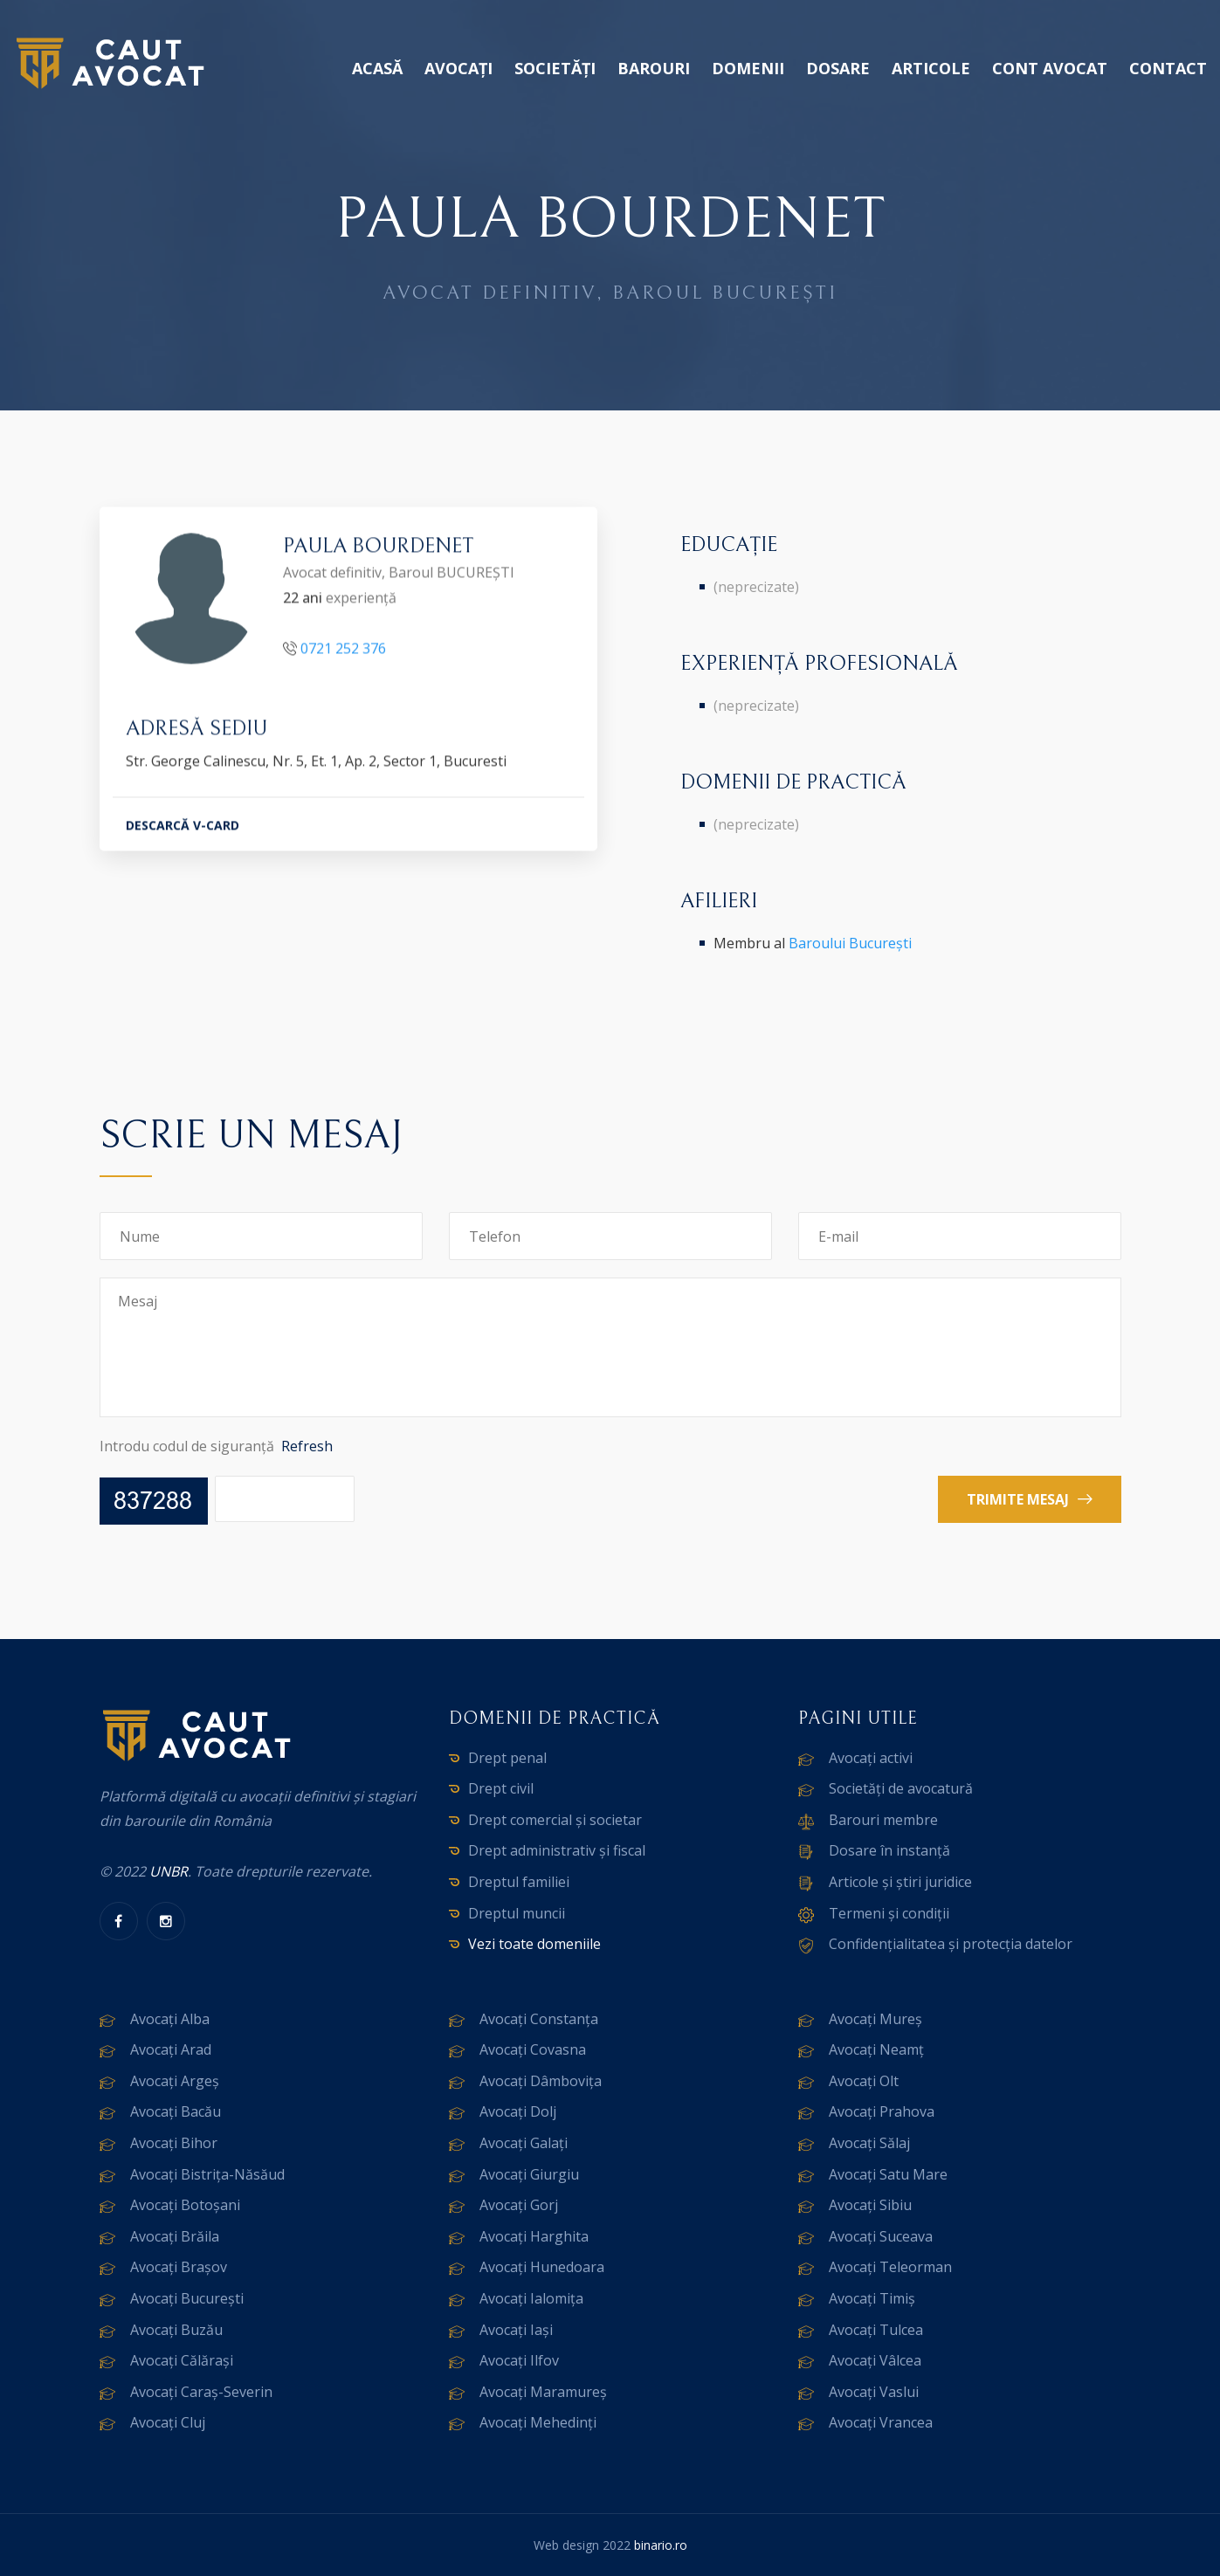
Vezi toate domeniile (534, 1943)
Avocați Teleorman (890, 2266)
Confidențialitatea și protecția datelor (950, 1943)
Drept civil (501, 1788)
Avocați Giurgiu (529, 2174)
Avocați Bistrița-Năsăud (207, 2174)
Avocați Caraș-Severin (201, 2391)
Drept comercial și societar (555, 1819)
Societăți (555, 68)
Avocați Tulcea (876, 2329)
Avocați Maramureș (543, 2391)
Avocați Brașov (178, 2266)
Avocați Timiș (872, 2298)
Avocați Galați (523, 2142)
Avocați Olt (864, 2080)
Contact (1168, 68)
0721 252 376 (343, 650)
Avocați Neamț (876, 2049)
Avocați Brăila (174, 2236)
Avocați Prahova (881, 2111)
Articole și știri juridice (900, 1881)
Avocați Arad (170, 2049)
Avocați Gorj (518, 2204)
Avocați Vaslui (874, 2391)
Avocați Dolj (517, 2111)
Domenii (748, 68)
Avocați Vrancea (881, 2422)
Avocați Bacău (175, 2111)
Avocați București (187, 2298)
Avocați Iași (516, 2329)
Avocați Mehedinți (537, 2422)
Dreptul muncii (516, 1913)
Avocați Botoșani (185, 2204)
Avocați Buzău (176, 2329)
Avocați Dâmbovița (540, 2080)
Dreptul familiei (518, 1881)
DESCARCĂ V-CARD (182, 827)
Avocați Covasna (532, 2049)
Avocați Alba (170, 2018)
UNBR (168, 1871)
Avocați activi (871, 1757)
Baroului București (850, 943)
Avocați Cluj (167, 2422)
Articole (931, 68)
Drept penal (507, 1757)
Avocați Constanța (538, 2018)
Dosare (838, 68)
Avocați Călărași (181, 2360)
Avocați (458, 68)
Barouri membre (883, 1819)
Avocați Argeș (174, 2080)
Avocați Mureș (875, 2018)
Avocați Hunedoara (541, 2266)
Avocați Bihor (173, 2142)
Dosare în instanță (889, 1850)
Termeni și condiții (889, 1913)
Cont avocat (1049, 68)
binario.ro (660, 2545)
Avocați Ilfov (519, 2360)
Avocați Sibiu (870, 2204)
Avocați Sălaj (869, 2142)
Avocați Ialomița (531, 2298)
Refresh (307, 1446)
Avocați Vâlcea (875, 2360)
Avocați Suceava (881, 2236)
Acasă (377, 68)
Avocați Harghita (534, 2236)
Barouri (653, 68)
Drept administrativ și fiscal (556, 1850)
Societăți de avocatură (901, 1788)
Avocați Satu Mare (888, 2174)
